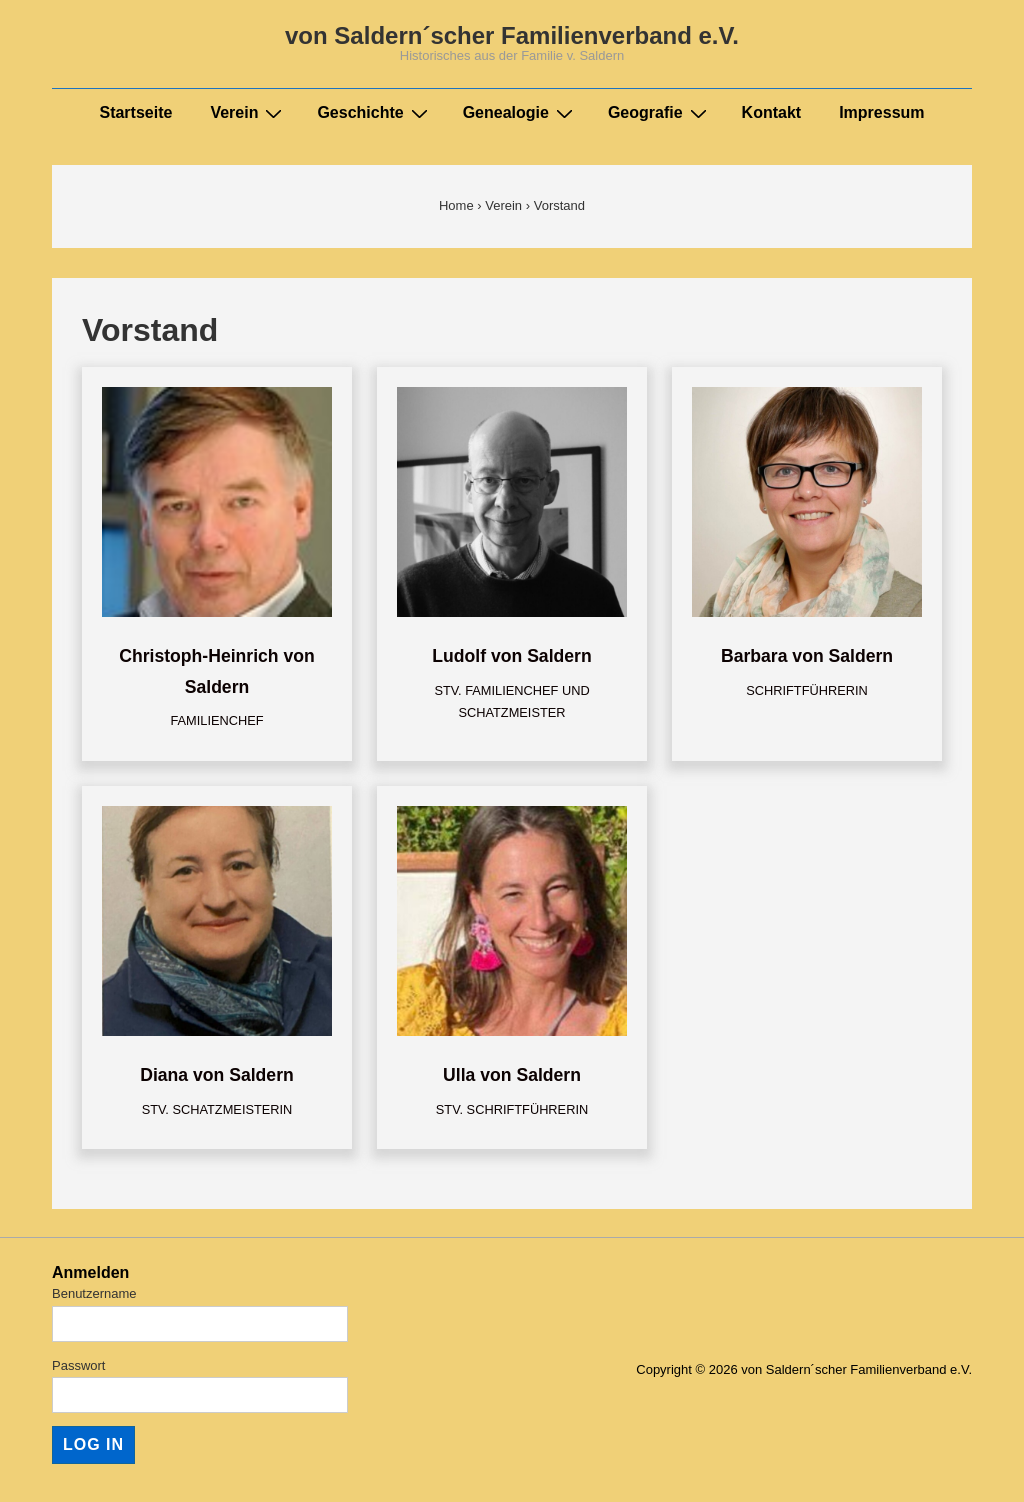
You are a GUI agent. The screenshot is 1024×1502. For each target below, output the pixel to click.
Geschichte (374, 113)
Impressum (881, 112)
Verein (248, 113)
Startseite (135, 112)
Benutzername (94, 1293)
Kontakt (772, 112)
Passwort (78, 1365)
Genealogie (520, 113)
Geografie (660, 113)
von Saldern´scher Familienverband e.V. (512, 35)
